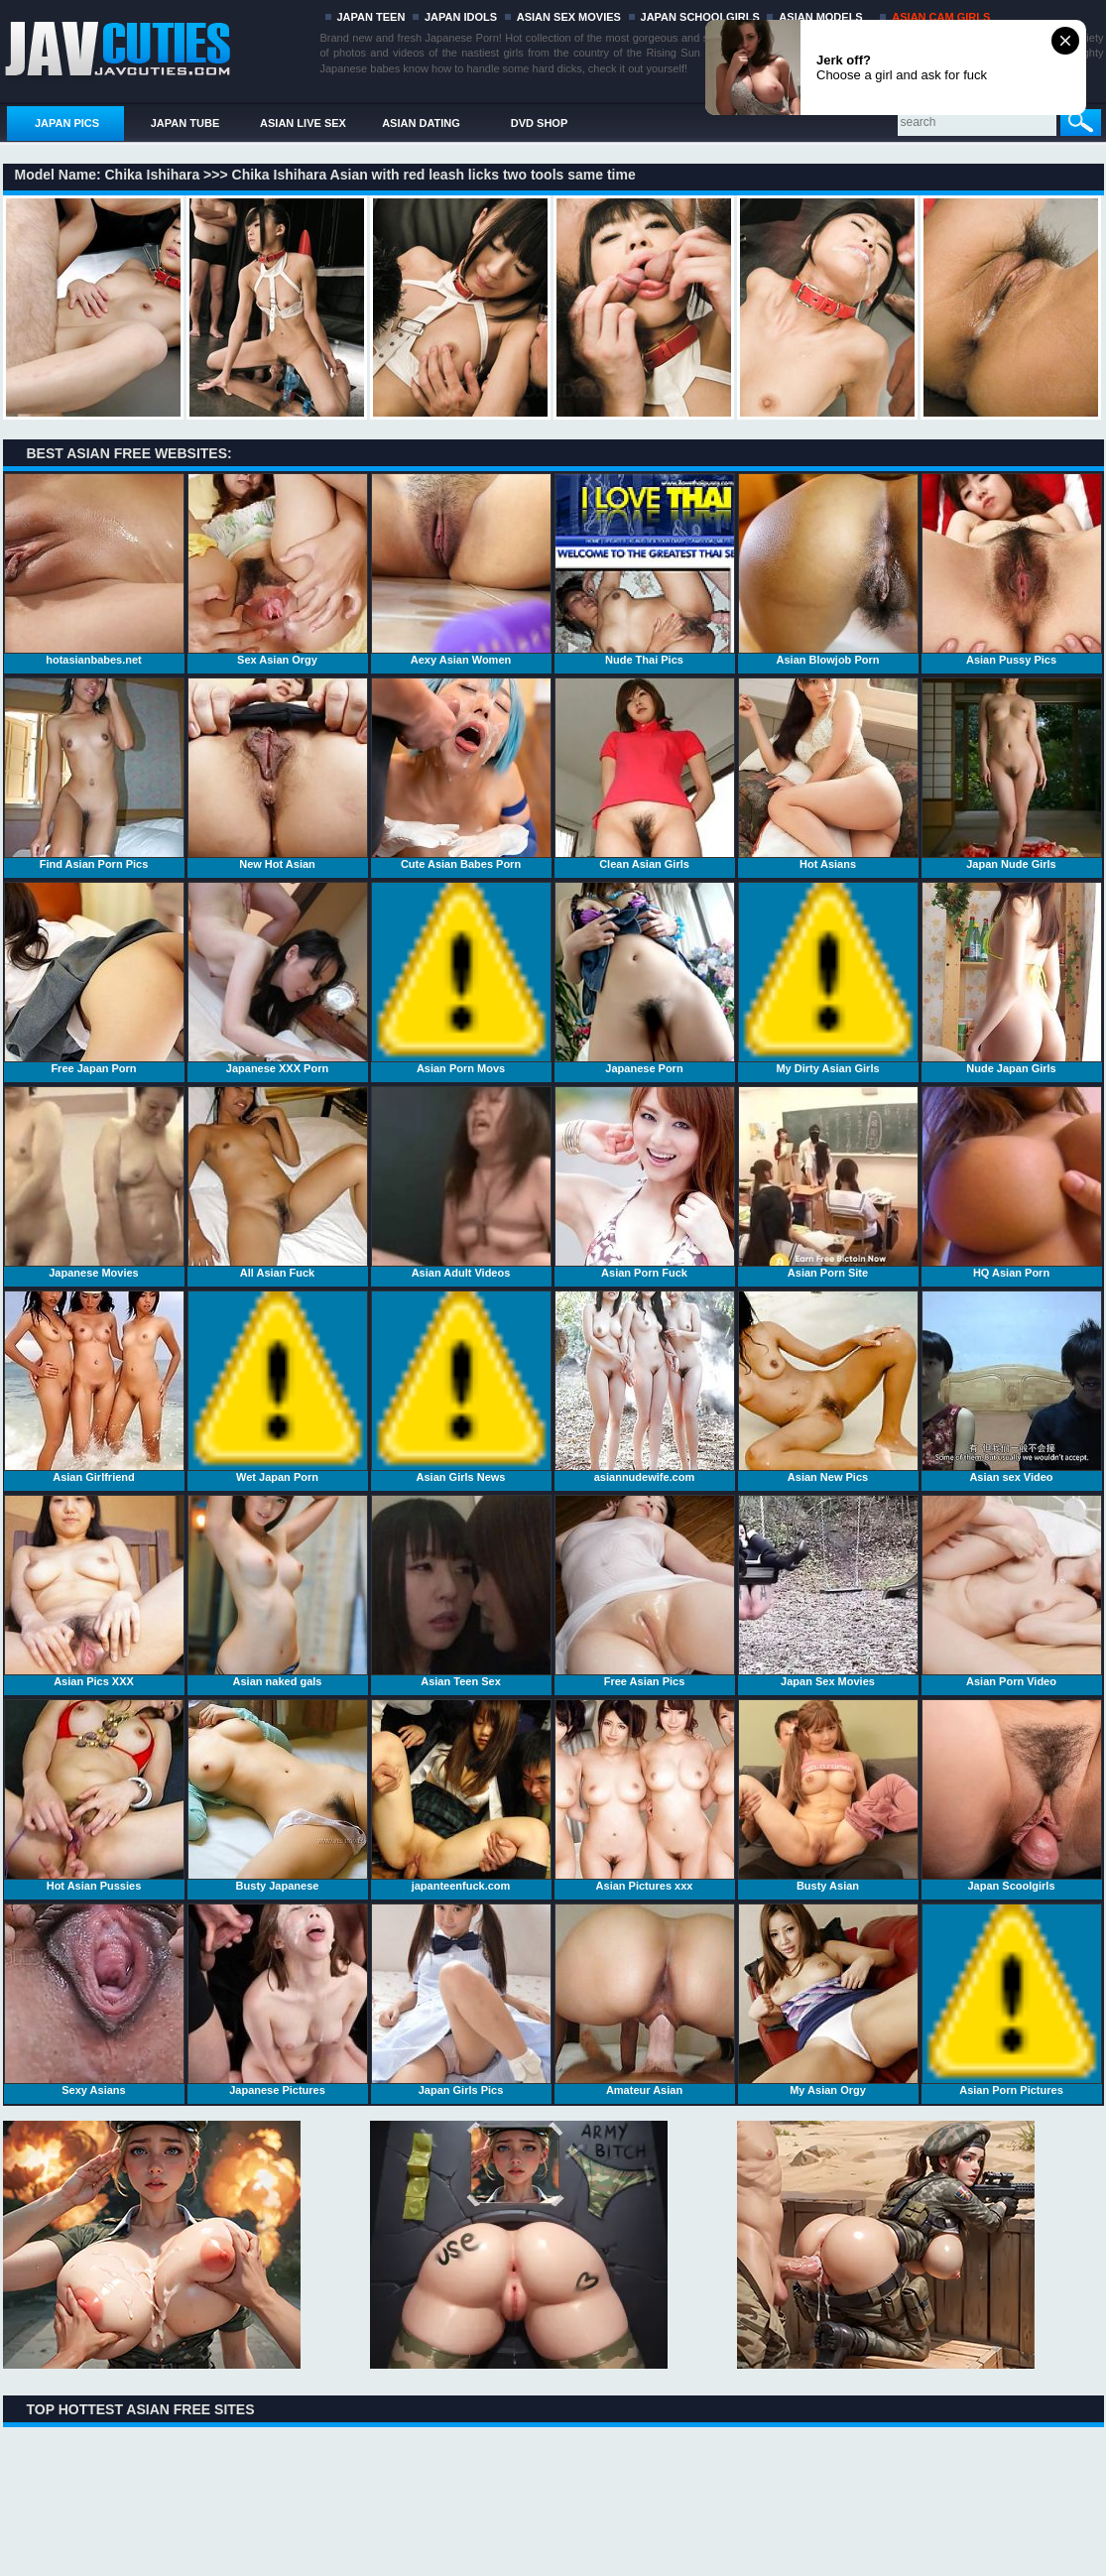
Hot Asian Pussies (94, 1795)
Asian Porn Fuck (644, 1182)
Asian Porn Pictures (1012, 1999)
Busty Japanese (277, 1795)
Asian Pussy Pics (1012, 569)
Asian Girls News (461, 1386)
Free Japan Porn (94, 978)
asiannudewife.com (644, 1386)
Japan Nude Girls (1012, 773)
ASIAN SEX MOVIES (569, 17)
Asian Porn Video (1012, 1591)
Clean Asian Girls (644, 773)
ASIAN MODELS (820, 17)
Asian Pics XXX (94, 1591)
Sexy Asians (94, 1999)
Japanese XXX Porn (277, 978)
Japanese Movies (94, 1182)
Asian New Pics (828, 1386)
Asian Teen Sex (461, 1591)
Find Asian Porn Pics (94, 773)
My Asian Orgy (828, 1999)
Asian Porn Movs (461, 978)
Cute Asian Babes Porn (461, 773)
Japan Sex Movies (828, 1591)
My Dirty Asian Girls (828, 978)
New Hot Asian (277, 773)
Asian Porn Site (828, 1182)
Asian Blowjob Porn (828, 569)
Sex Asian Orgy (277, 569)
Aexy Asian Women (461, 569)
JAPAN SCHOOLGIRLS (700, 17)
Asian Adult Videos (461, 1182)
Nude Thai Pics (644, 569)
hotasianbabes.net (94, 569)
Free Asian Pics (644, 1591)
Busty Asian (828, 1795)
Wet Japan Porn (277, 1386)
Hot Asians (828, 773)
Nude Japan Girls (1012, 978)
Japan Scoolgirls (1012, 1795)
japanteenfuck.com (461, 1795)
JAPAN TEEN (371, 17)
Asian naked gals (277, 1591)
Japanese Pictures (277, 1999)
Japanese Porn (644, 978)
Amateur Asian (644, 1999)
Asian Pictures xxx (644, 1795)
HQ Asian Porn (1012, 1182)
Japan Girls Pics (461, 1999)
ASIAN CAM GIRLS (941, 17)
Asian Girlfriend (94, 1386)
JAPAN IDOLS (461, 17)
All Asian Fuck (277, 1182)
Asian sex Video (1012, 1386)
